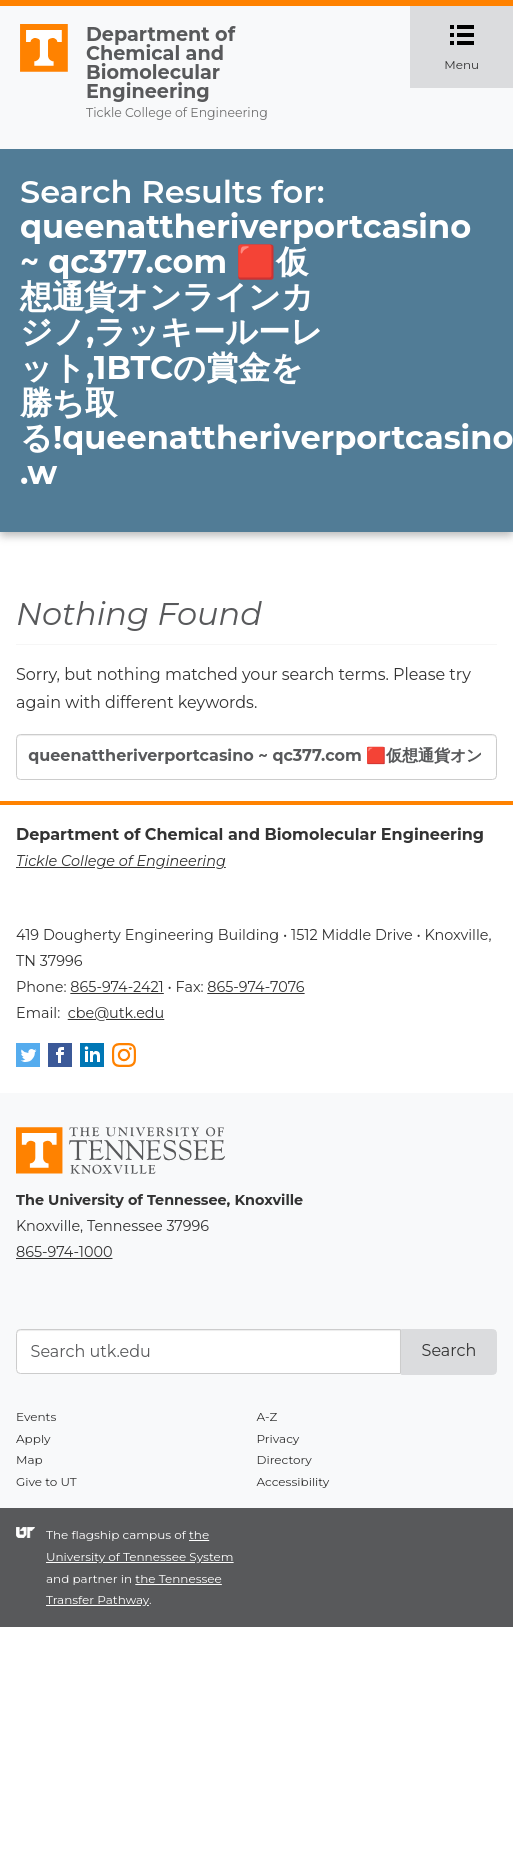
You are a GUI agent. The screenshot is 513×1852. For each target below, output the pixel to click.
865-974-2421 (116, 987)
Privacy (278, 1438)
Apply (33, 1438)
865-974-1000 (64, 1252)
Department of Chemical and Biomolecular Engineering (160, 63)
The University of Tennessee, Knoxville (35, 72)
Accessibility (293, 1481)
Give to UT (46, 1481)
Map (29, 1459)
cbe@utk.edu (116, 1013)
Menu (478, 47)
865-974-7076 (255, 987)
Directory (284, 1459)
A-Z (267, 1416)
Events (36, 1416)
